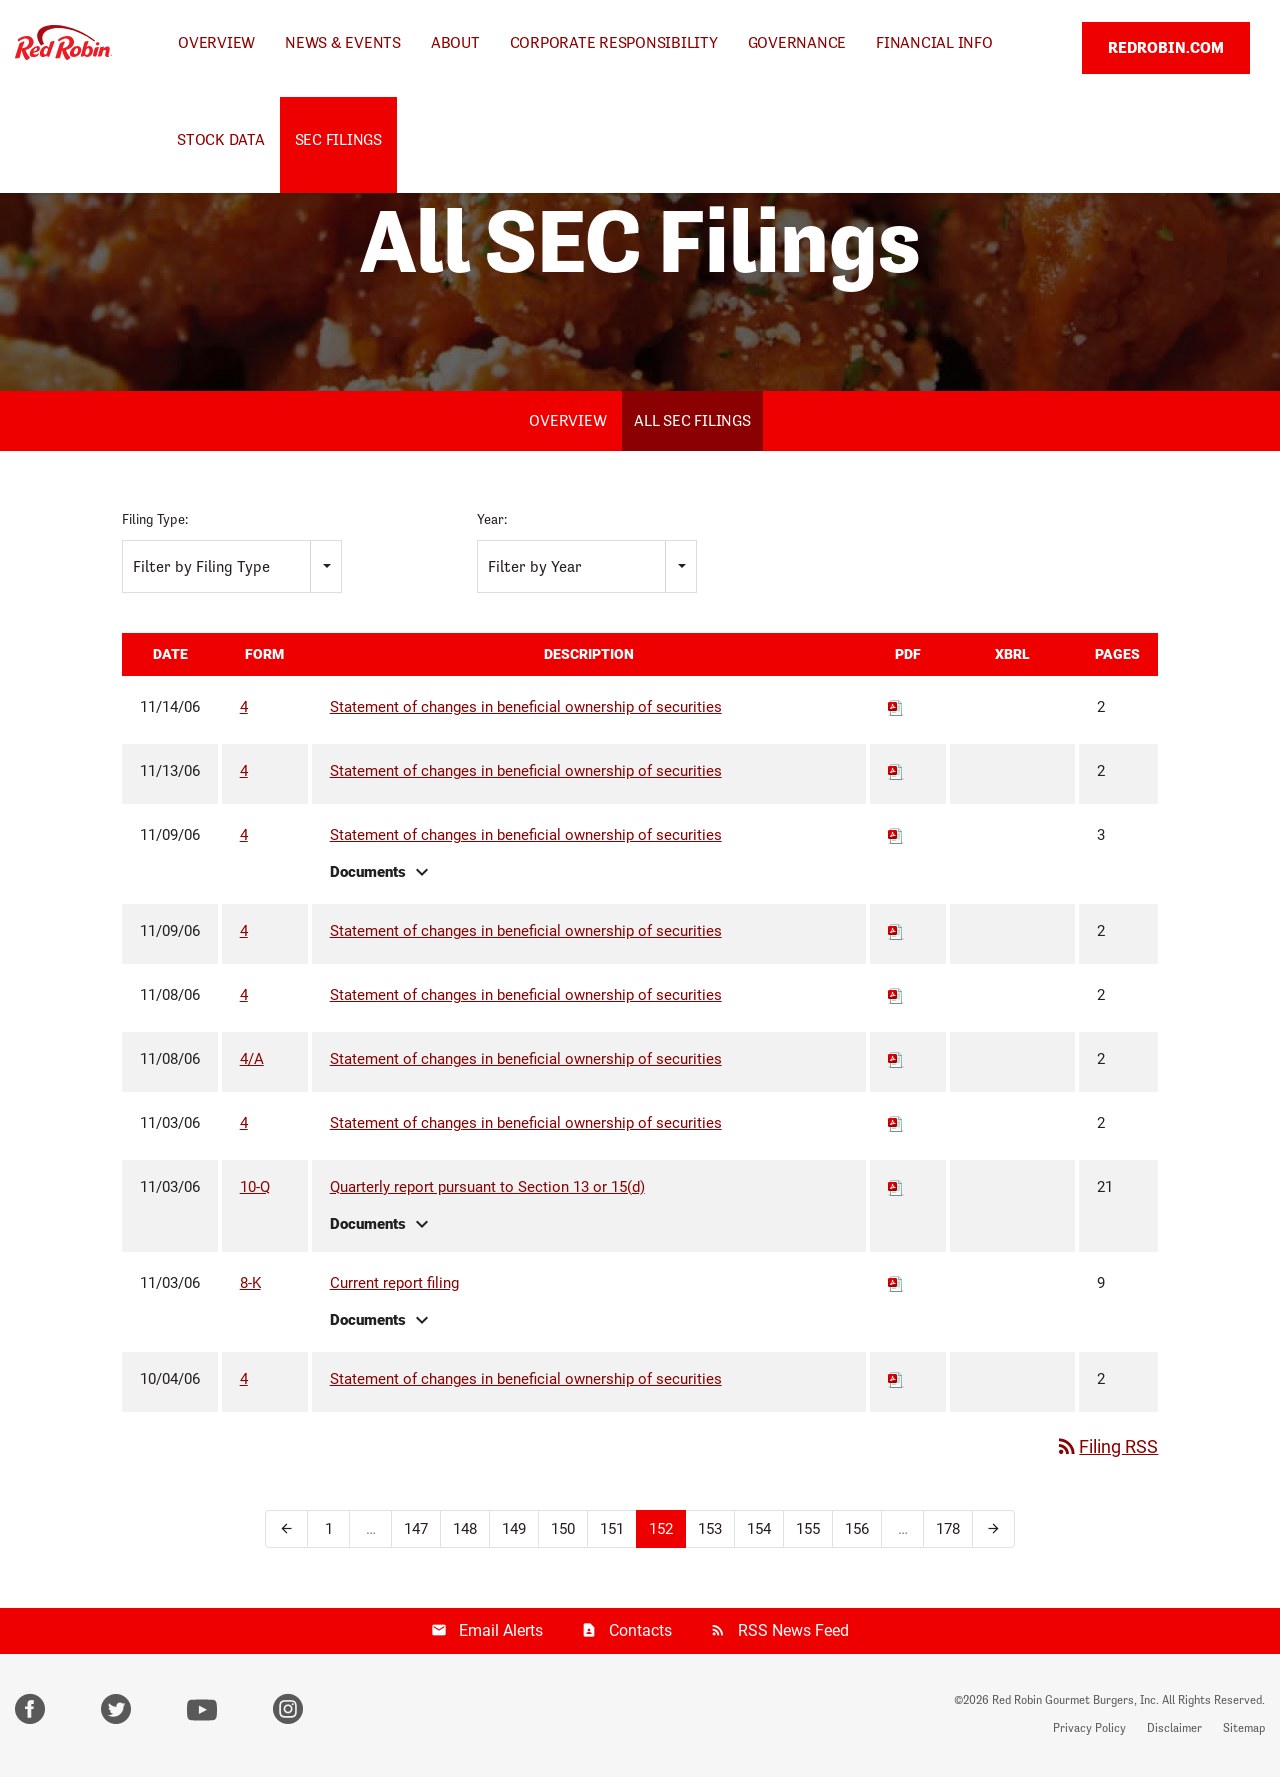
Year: (492, 522)
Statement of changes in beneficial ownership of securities (526, 709)
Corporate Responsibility (614, 42)
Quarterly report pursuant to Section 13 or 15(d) (487, 1189)
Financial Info (934, 42)
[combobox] (232, 568)
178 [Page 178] (948, 1531)
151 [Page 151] (612, 1531)
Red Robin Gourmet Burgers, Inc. (1075, 1703)
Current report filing (394, 1285)
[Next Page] (993, 1531)
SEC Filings (338, 139)
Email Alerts (501, 1632)
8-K (250, 1285)
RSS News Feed (793, 1632)
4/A (252, 1061)
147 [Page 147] (416, 1531)
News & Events (343, 42)
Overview (216, 42)
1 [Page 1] (329, 1531)
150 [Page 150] (563, 1531)
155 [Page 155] (808, 1531)
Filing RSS (1106, 1448)
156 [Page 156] (857, 1531)
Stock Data (221, 139)
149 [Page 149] (514, 1531)
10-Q (255, 1189)
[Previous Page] (286, 1531)
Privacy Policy (1089, 1731)
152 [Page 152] (661, 1531)
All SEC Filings (692, 423)
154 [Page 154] (759, 1531)
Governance (797, 42)
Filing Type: (155, 522)
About (455, 42)
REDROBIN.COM (1166, 47)
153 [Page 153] (710, 1531)
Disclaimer (1174, 1731)
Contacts (640, 1632)
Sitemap (1244, 1731)
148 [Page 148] (465, 1531)
